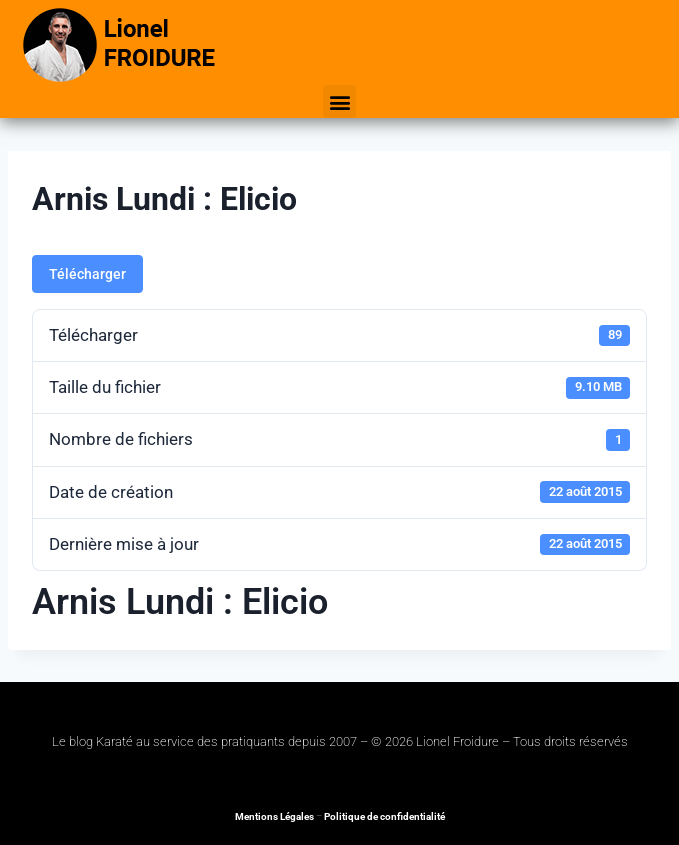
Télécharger (87, 274)
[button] (339, 101)
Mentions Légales (274, 816)
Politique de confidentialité (384, 816)
